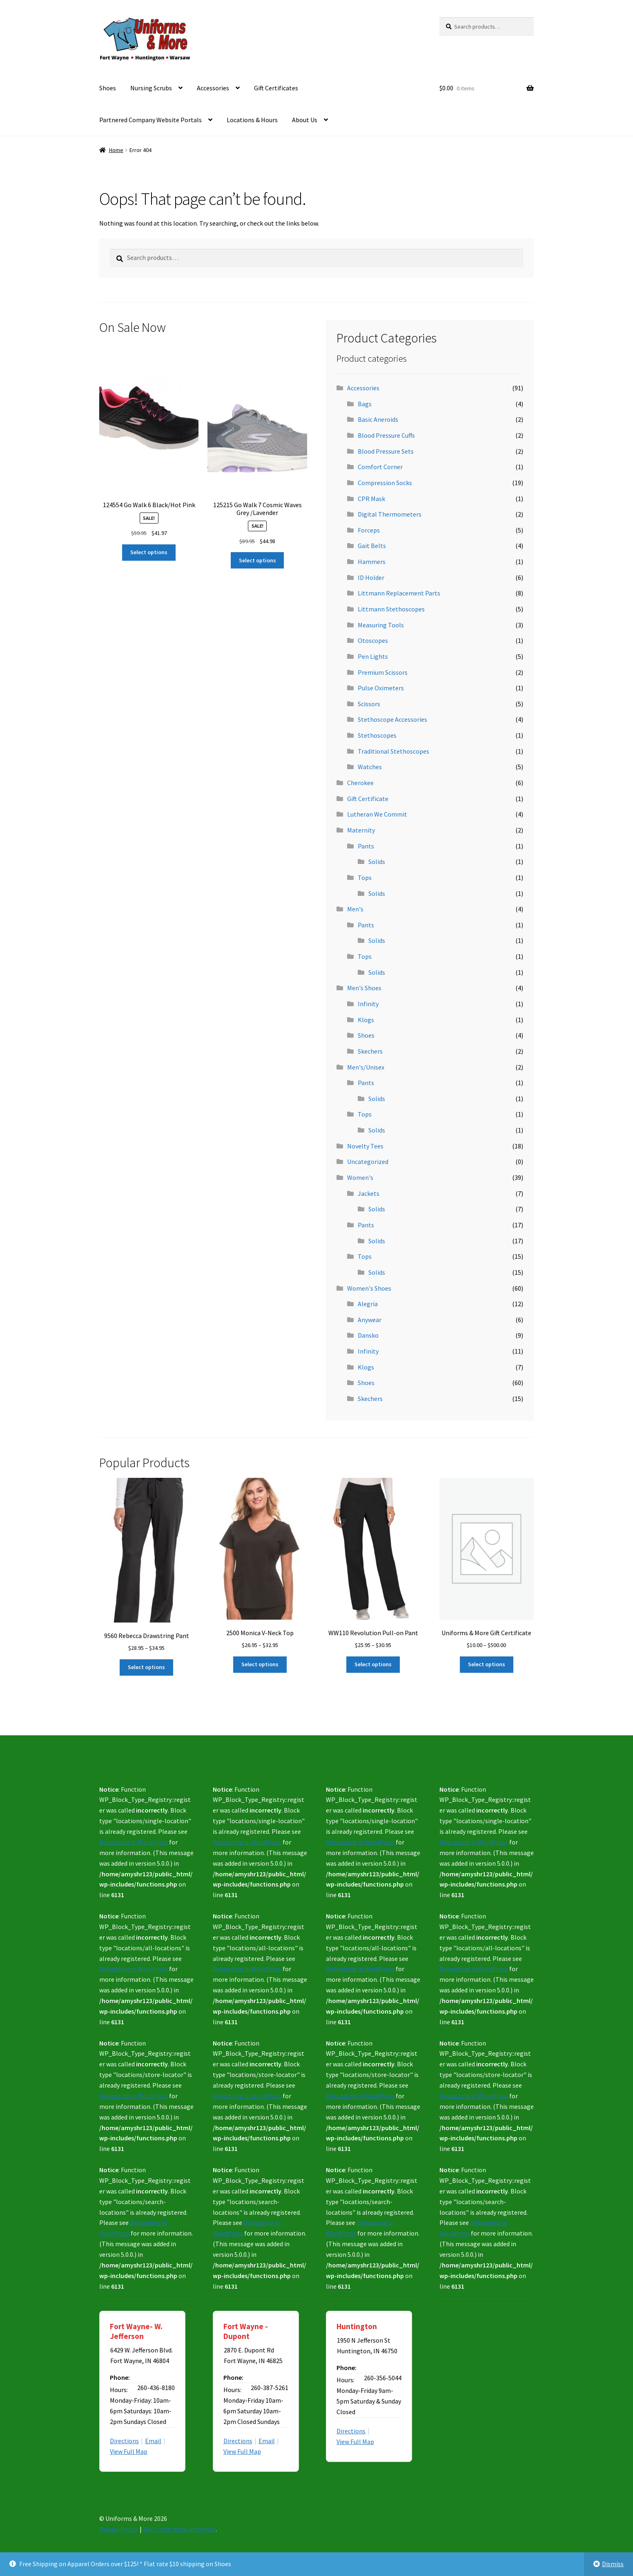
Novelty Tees (365, 1146)
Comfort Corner (380, 467)
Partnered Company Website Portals (150, 120)
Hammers (372, 561)
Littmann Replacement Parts (399, 593)
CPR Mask (371, 499)
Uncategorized (367, 1161)
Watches (370, 767)
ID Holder (371, 577)
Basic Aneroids (378, 419)
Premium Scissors (383, 672)
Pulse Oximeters (381, 688)
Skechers (370, 1051)
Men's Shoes (364, 988)
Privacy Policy (118, 2529)
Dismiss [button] (613, 2564)
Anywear (369, 1320)
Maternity (361, 830)
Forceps (369, 530)
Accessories (213, 88)
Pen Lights (373, 656)
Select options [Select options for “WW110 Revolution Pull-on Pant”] (373, 1664)
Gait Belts (372, 546)
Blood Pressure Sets (386, 451)
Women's (360, 1177)
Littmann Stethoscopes (391, 609)
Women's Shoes (369, 1288)
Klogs (366, 1020)
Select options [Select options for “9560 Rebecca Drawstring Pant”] (146, 1667)
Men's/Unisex (365, 1067)
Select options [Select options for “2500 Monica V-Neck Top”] (260, 1664)
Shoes (107, 88)
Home (116, 150)
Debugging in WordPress (133, 1842)
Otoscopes (373, 640)
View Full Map (128, 2451)
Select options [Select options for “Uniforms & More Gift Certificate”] (486, 1664)
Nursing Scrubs (151, 88)
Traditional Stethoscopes (393, 751)
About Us (304, 120)
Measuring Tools (381, 625)
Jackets (368, 1193)
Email (153, 2441)
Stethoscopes (377, 735)
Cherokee (360, 783)
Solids (376, 861)
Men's (355, 909)
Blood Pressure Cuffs (386, 435)
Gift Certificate (367, 799)
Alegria (368, 1304)
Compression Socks (385, 483)
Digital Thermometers (389, 514)
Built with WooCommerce (179, 2529)
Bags (365, 404)
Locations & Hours (252, 120)
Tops (365, 877)
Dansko (368, 1335)
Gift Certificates (276, 88)
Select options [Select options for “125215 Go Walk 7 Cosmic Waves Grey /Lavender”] (257, 560)
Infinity (368, 1004)
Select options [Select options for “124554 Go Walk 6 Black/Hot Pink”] (148, 552)
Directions (124, 2441)
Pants (366, 846)
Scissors (369, 704)
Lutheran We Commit (377, 814)
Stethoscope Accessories (392, 719)
